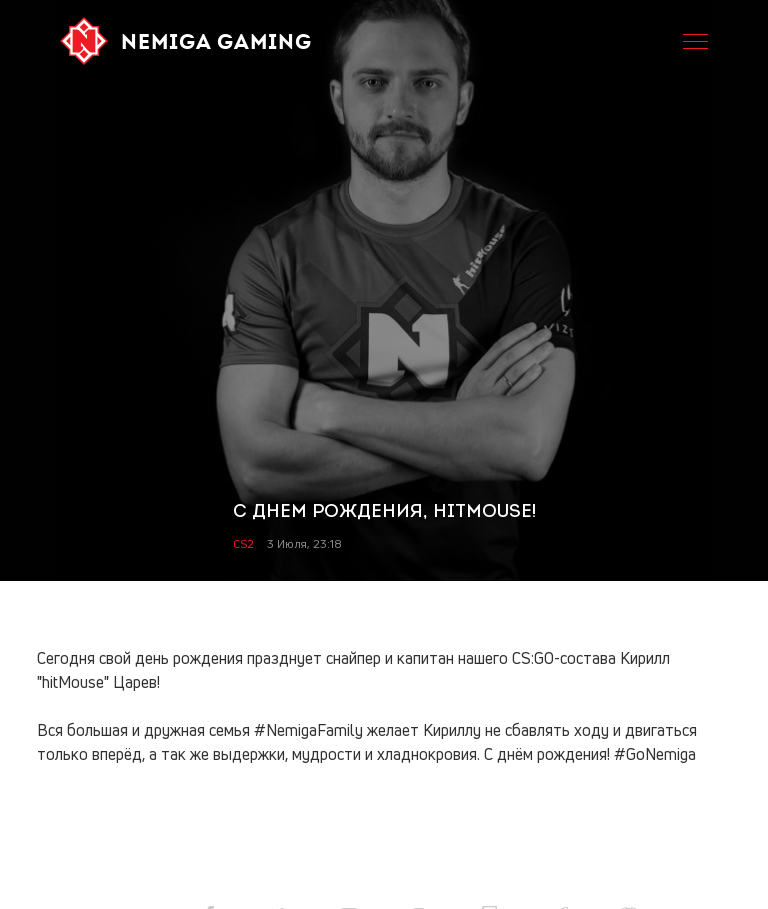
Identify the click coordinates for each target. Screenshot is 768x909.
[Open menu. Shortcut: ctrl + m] (695, 41)
